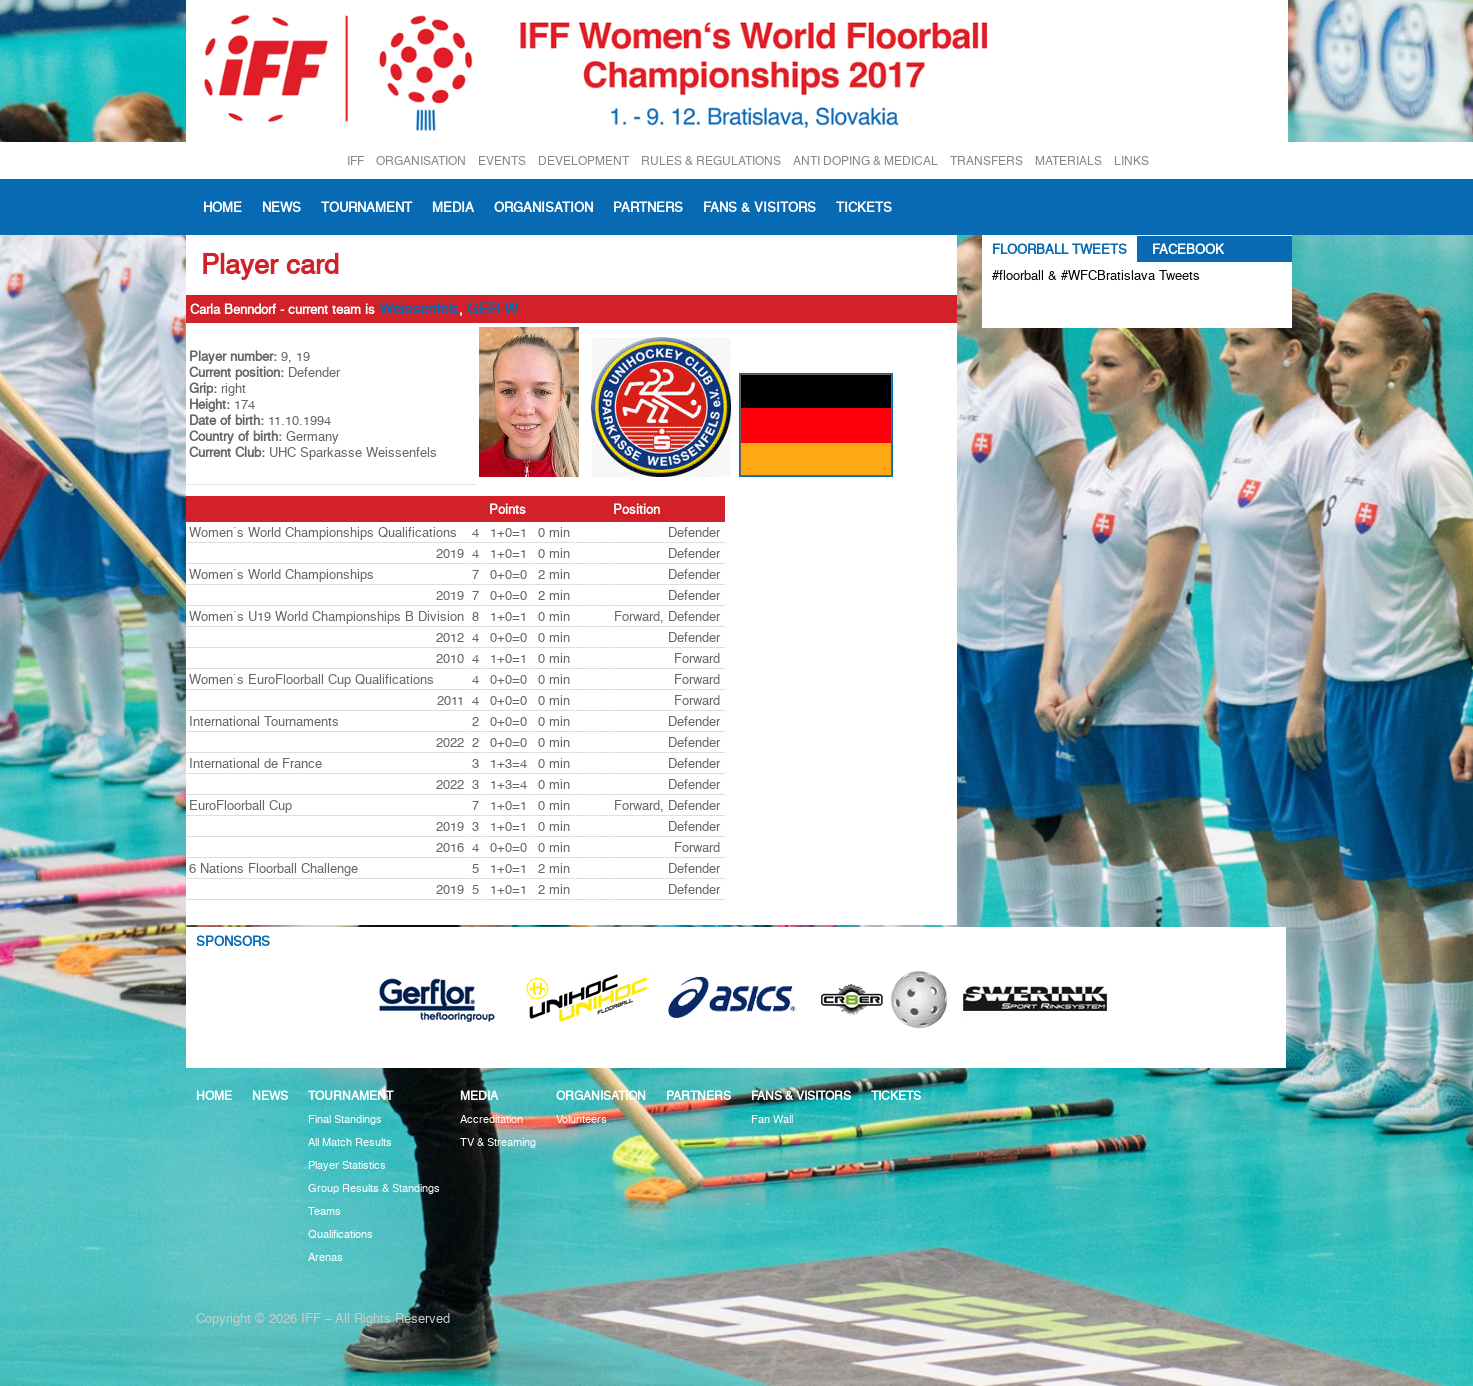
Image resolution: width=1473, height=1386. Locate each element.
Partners (648, 207)
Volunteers (581, 1119)
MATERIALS (1068, 160)
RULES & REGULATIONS (711, 160)
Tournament (366, 207)
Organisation (543, 207)
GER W (492, 309)
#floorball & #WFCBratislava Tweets (1096, 275)
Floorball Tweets (1059, 249)
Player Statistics (347, 1165)
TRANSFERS (986, 160)
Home (222, 207)
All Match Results (350, 1142)
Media (453, 207)
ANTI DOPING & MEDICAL (865, 160)
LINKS (1131, 160)
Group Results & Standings (374, 1188)
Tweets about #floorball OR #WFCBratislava (1078, 308)
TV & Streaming (498, 1142)
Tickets (864, 207)
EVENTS (502, 160)
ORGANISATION (421, 160)
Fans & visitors (759, 207)
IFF (355, 160)
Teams (324, 1211)
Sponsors (233, 941)
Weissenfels (419, 309)
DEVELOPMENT (583, 160)
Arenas (325, 1257)
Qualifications (340, 1234)
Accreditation (491, 1119)
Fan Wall (772, 1119)
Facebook (1188, 249)
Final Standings (345, 1119)
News (281, 207)
